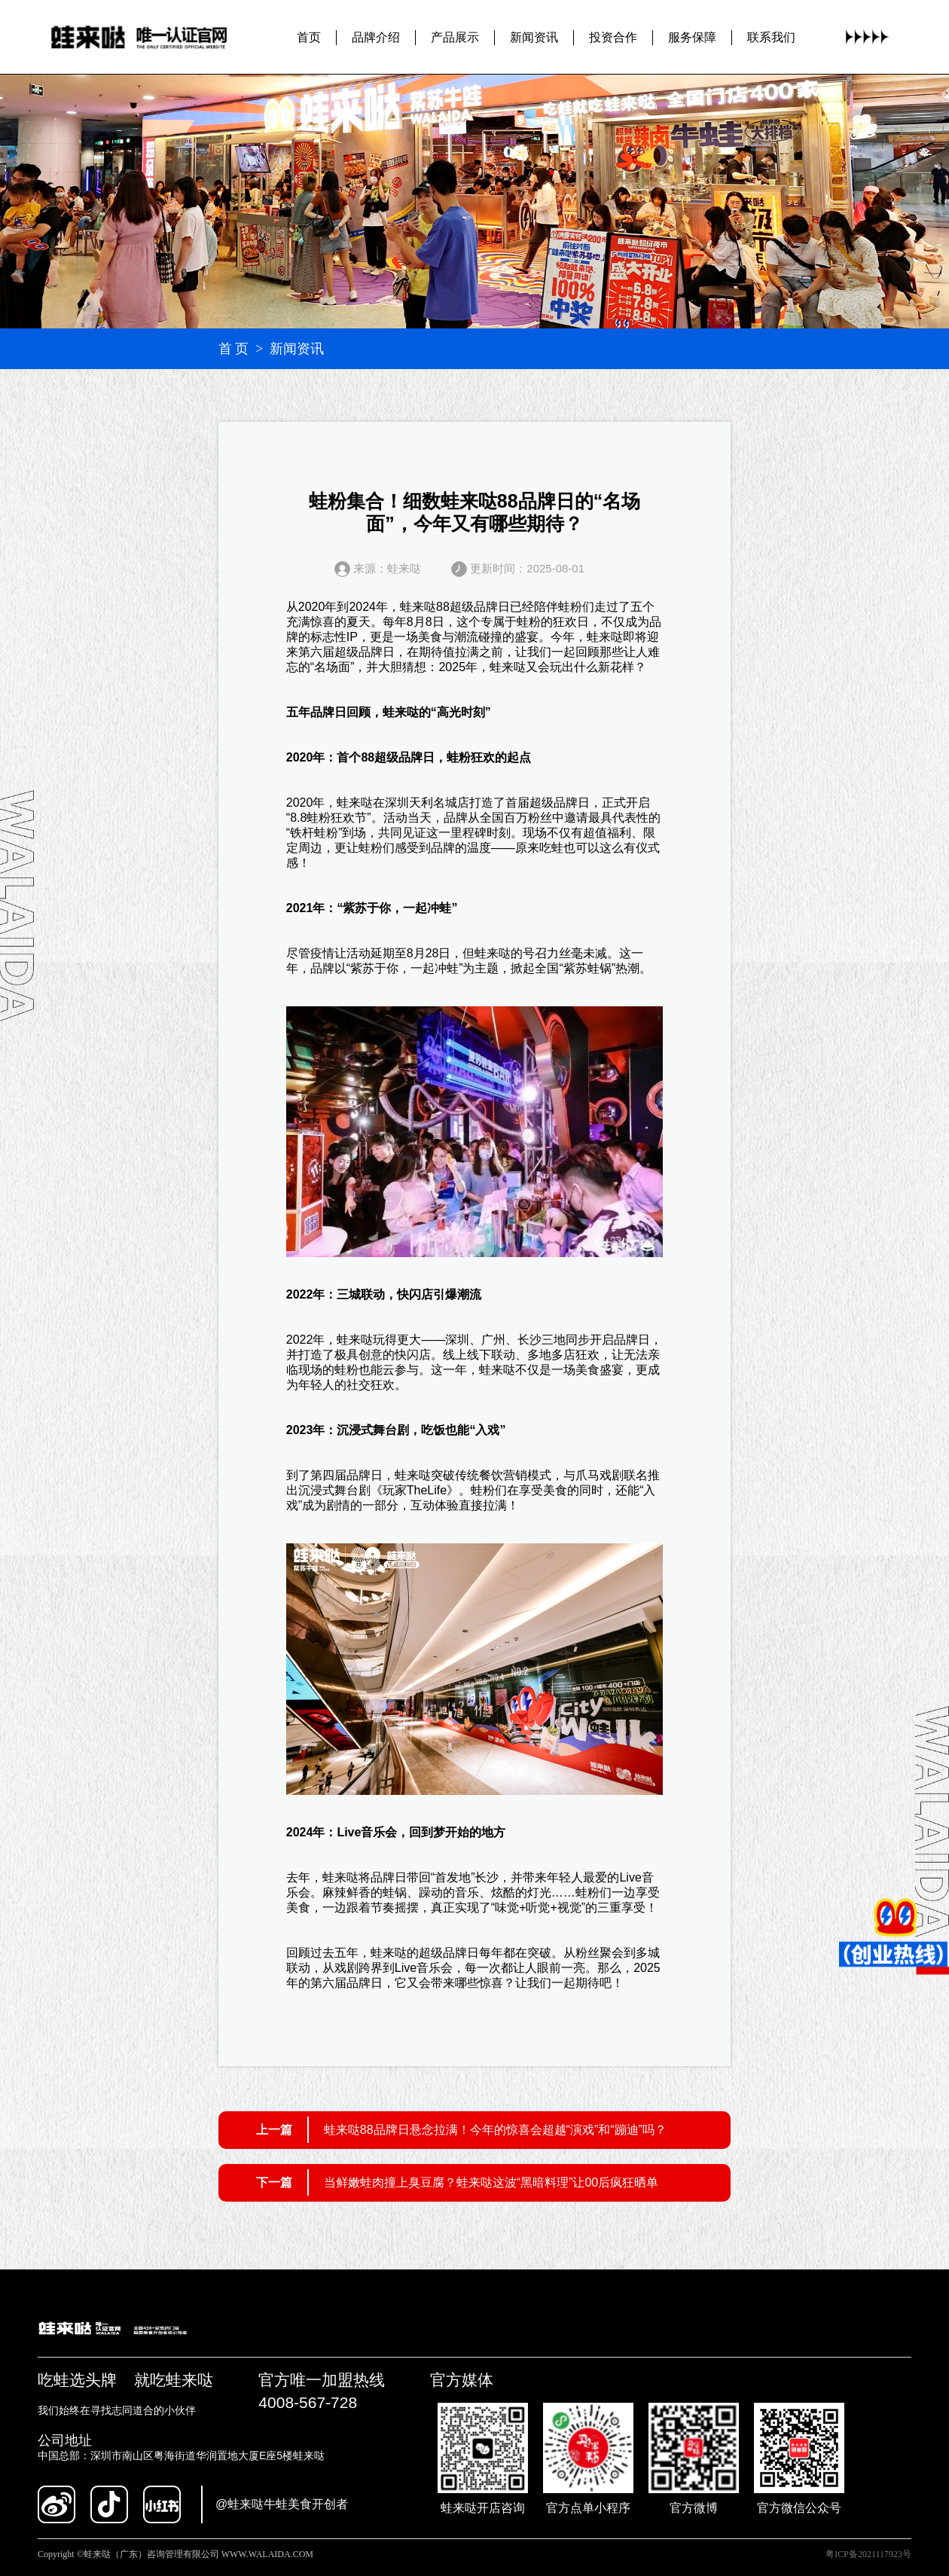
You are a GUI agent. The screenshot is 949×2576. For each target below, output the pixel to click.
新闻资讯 (534, 37)
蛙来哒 (418, 606)
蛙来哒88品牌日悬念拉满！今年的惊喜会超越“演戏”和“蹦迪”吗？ (495, 2129)
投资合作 (613, 37)
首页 (309, 37)
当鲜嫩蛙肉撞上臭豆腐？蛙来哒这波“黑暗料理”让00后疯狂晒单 (491, 2182)
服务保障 (692, 37)
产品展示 (455, 37)
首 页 (233, 348)
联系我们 (771, 37)
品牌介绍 (376, 37)
